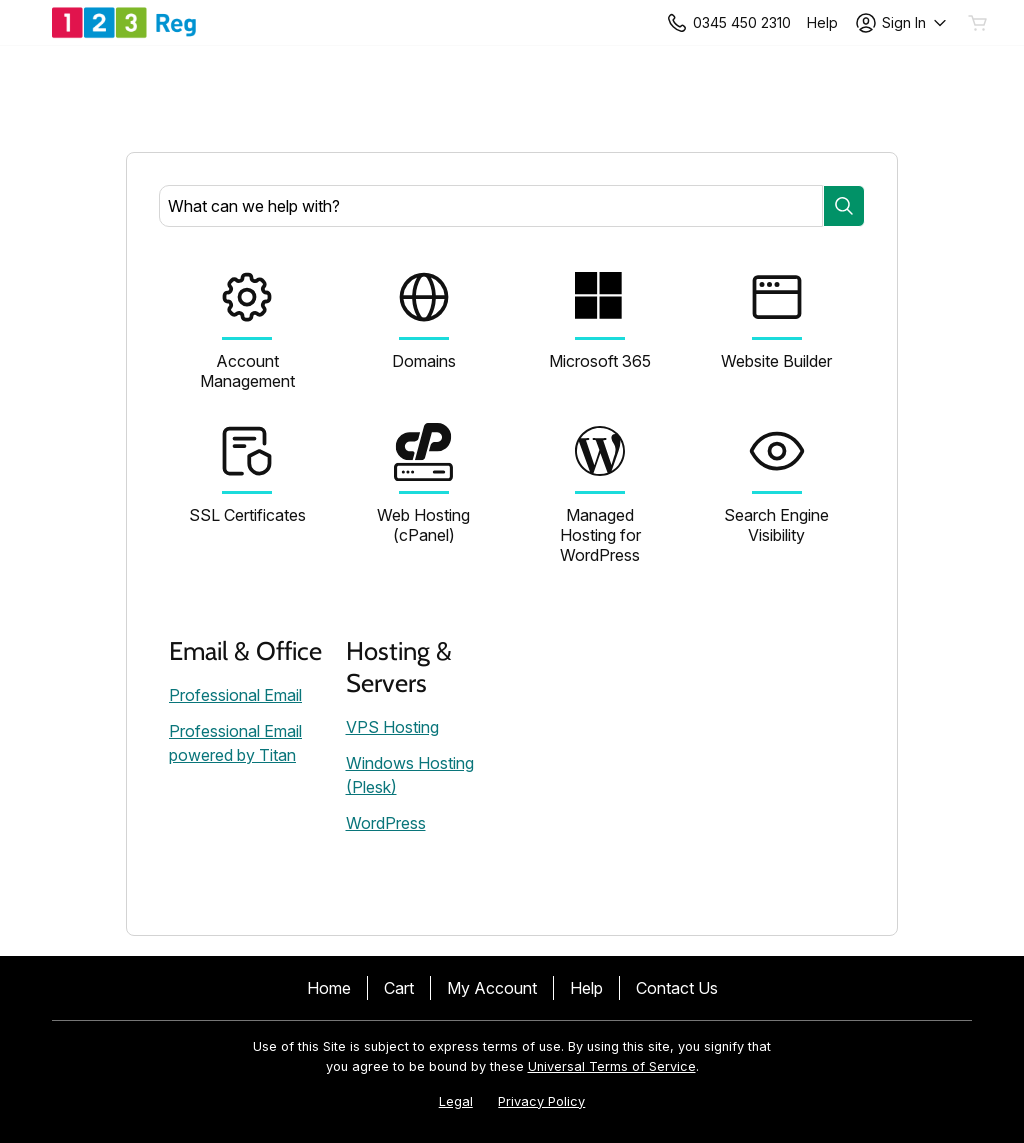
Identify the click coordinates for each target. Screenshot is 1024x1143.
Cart (399, 988)
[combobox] (491, 206)
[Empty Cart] (979, 23)
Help (586, 988)
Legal (456, 1101)
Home (329, 988)
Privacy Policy (541, 1101)
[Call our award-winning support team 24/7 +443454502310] (822, 22)
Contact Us (677, 988)
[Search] (844, 206)
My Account (492, 988)
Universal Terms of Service (612, 1066)
